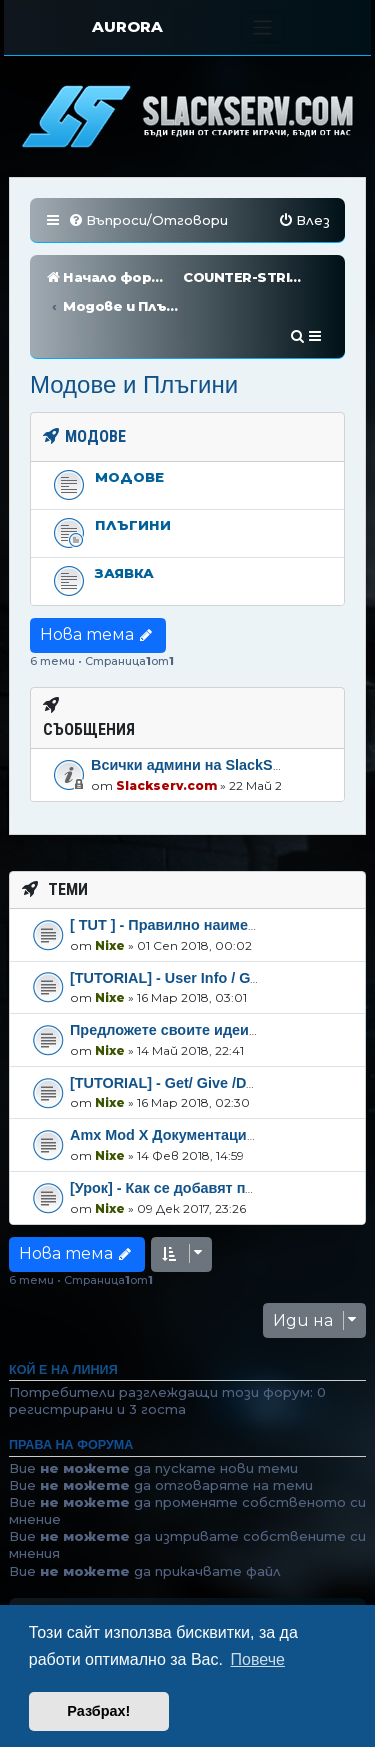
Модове (129, 418)
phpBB (184, 1602)
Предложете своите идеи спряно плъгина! (221, 971)
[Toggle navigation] (262, 27)
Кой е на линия (63, 1311)
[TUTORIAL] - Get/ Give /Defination (188, 1024)
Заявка (124, 514)
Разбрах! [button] (98, 1711)
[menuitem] (148, 220)
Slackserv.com (166, 726)
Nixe (110, 885)
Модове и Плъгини (134, 325)
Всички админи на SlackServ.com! (211, 706)
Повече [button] (258, 1659)
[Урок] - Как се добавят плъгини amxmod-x (221, 1129)
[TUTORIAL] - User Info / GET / (173, 918)
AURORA (127, 26)
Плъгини (133, 466)
